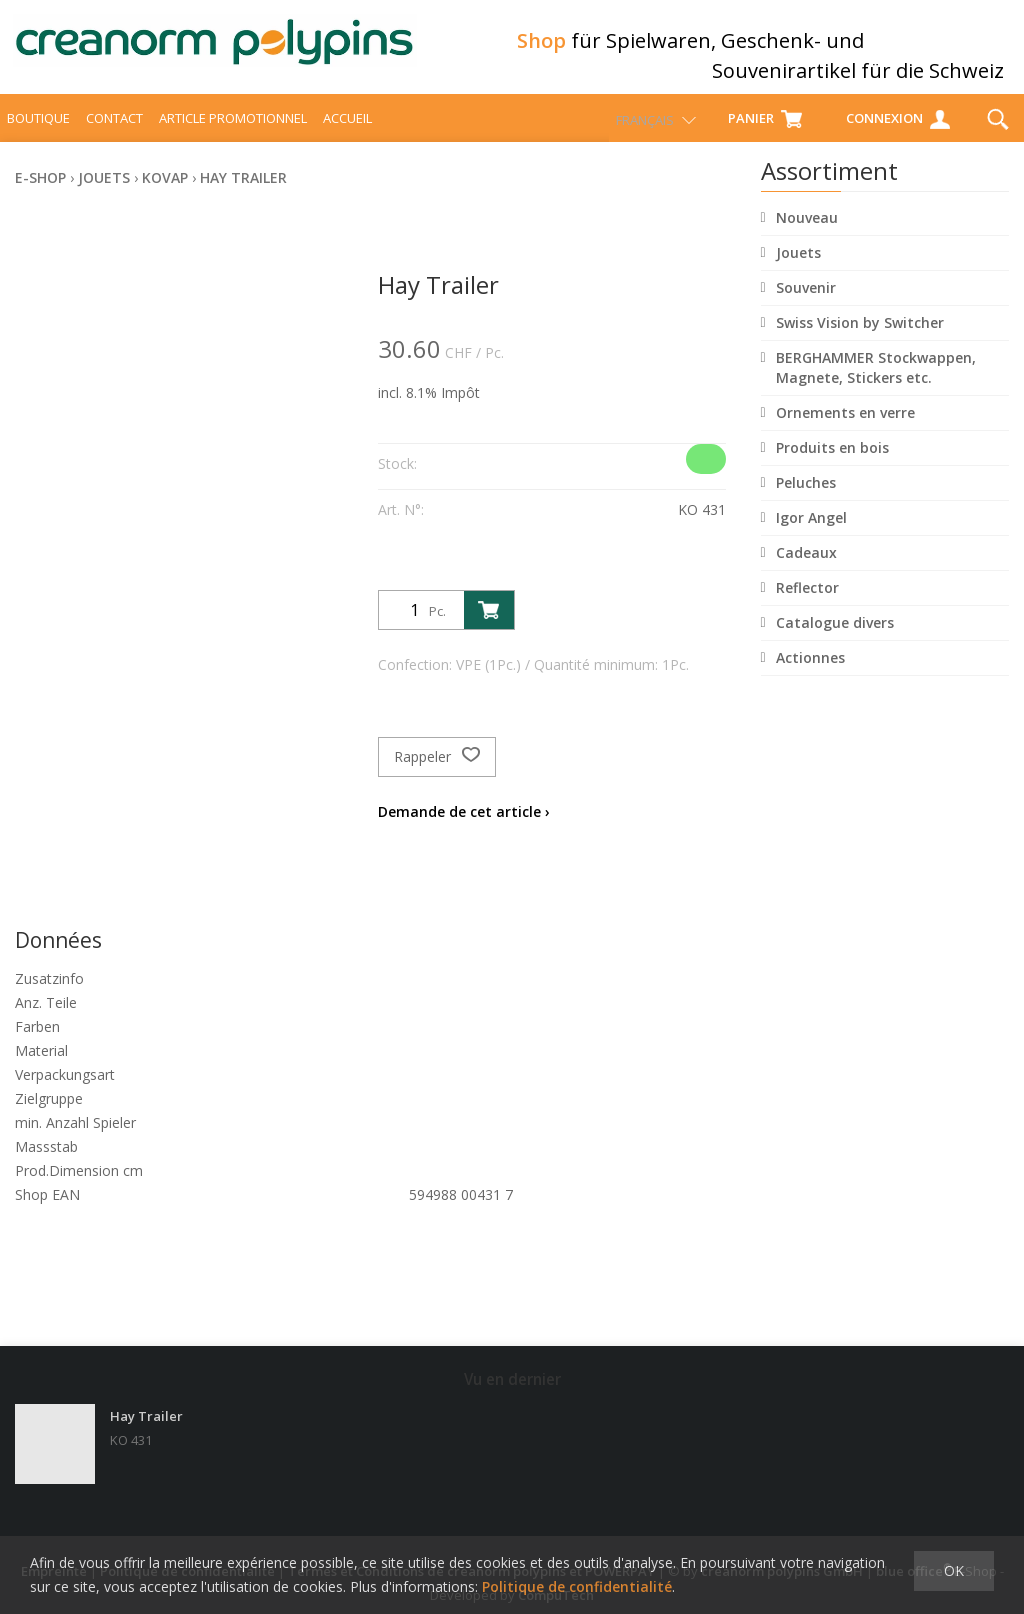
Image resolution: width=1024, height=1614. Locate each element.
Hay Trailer (243, 195)
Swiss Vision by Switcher (860, 340)
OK (954, 1570)
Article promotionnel (233, 136)
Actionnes (810, 675)
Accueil (347, 136)
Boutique (38, 136)
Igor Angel (811, 535)
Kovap (165, 195)
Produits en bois (832, 465)
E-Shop (40, 195)
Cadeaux (806, 570)
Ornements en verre (845, 430)
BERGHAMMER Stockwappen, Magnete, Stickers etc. (876, 385)
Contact (114, 136)
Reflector (807, 605)
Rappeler (437, 775)
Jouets (798, 270)
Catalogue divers (835, 640)
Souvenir (806, 305)
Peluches (806, 500)
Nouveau (807, 235)
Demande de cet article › (464, 829)
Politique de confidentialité (577, 1586)
